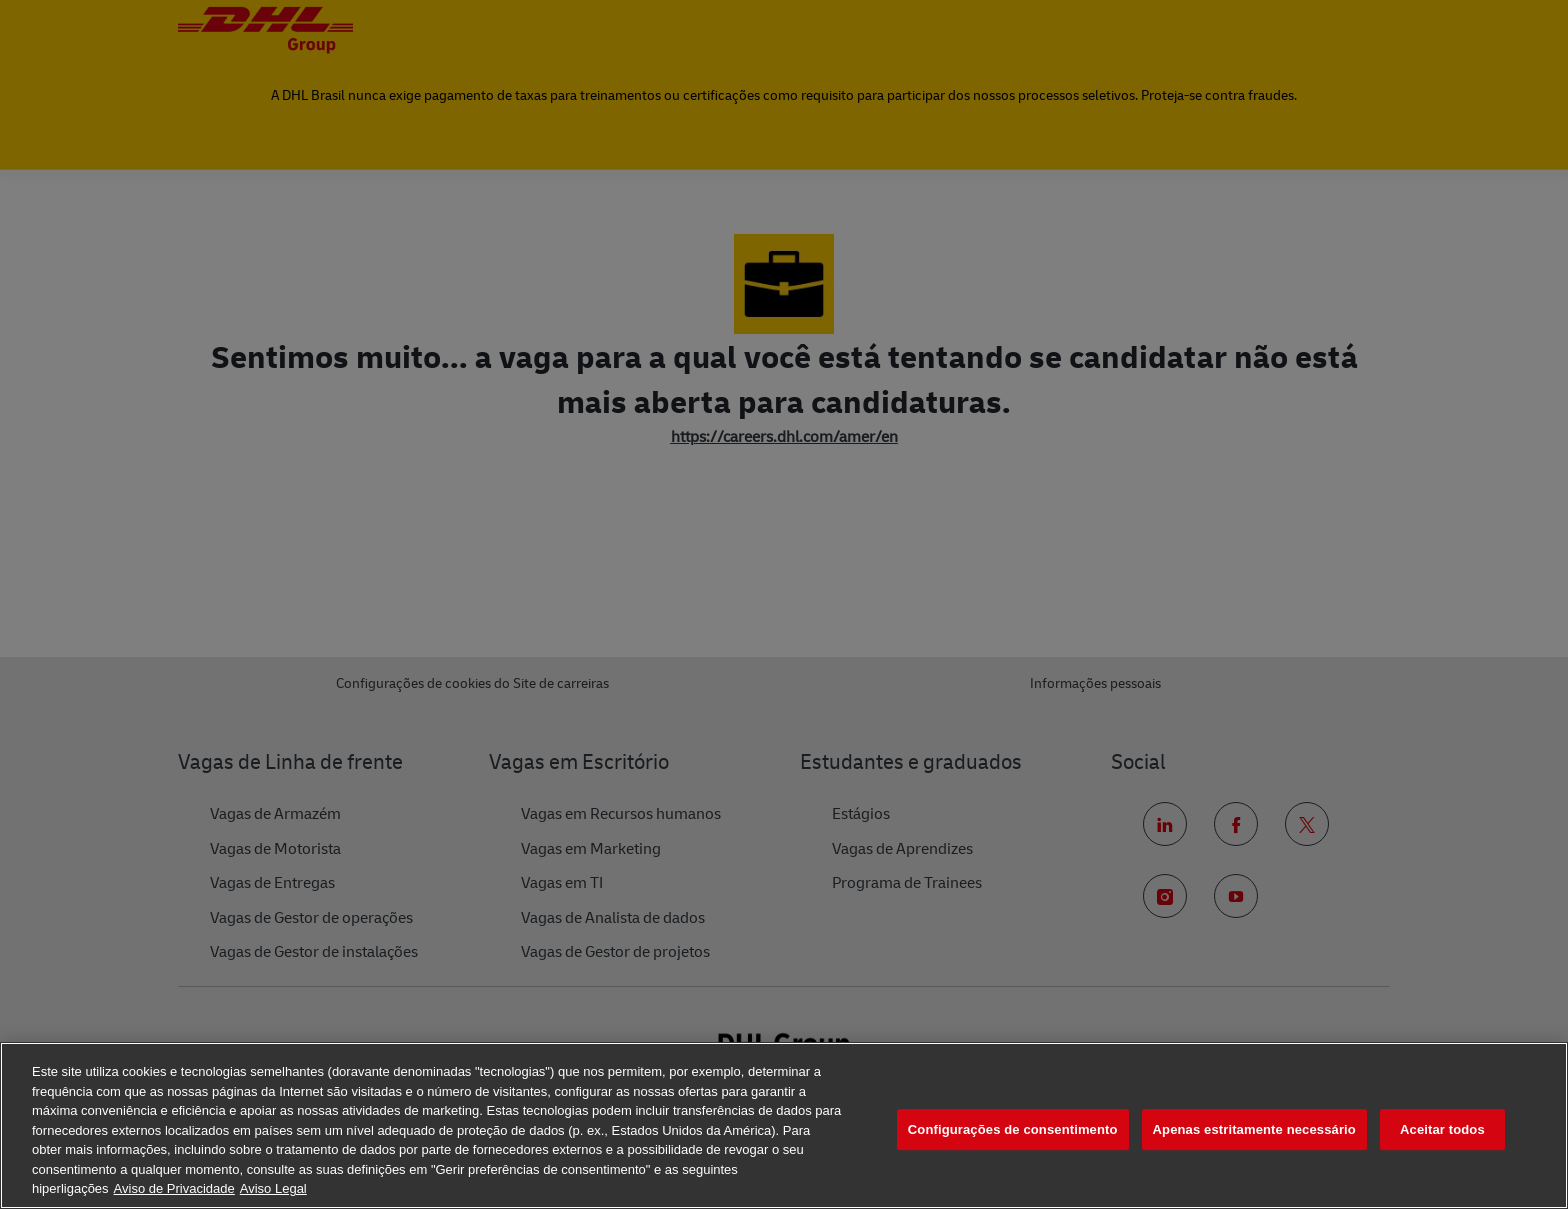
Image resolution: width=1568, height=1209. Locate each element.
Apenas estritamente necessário (1254, 1129)
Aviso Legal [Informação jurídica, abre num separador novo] (273, 1188)
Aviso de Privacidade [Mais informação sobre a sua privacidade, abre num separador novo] (174, 1188)
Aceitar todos (1442, 1129)
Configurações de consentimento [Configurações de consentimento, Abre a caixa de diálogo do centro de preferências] (1013, 1129)
